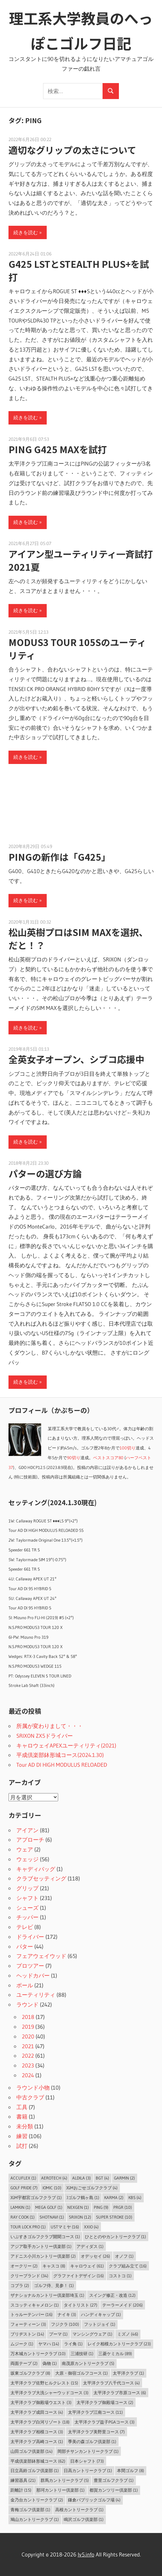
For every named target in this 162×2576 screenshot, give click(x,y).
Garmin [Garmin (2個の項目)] (124, 2177)
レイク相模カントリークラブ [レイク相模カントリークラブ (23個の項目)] (119, 2343)
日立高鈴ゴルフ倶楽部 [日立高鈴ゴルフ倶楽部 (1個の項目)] (34, 2470)
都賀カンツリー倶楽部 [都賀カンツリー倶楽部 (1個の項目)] (113, 2490)
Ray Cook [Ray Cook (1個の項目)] (22, 2217)
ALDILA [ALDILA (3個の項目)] (81, 2177)
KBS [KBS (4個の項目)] (134, 2197)
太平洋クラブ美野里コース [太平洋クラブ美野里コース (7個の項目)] (96, 2431)
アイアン (27, 1830)
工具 (21, 2107)
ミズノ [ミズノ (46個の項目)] (127, 2334)
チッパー (27, 1917)
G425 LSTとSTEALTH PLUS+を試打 (78, 270)
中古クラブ (30, 2097)
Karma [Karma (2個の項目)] (113, 2197)
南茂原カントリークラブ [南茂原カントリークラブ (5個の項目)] (88, 2363)
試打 (21, 2145)
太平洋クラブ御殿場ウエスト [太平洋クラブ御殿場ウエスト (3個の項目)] (41, 2402)
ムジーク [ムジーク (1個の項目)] (21, 2343)
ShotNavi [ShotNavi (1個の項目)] (52, 2217)
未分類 (24, 2126)
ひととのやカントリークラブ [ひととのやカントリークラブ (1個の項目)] (115, 2236)
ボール (24, 1985)
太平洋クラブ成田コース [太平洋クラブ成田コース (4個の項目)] (36, 2412)
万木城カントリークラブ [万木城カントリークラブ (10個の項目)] (38, 2353)
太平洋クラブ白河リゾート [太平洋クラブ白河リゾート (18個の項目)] (40, 2422)
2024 (28, 2075)
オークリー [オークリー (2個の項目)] (24, 2265)
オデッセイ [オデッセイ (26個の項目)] (95, 2256)
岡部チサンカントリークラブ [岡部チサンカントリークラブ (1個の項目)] (88, 2451)
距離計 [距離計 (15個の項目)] (20, 2490)
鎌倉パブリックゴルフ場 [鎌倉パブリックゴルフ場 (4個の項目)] (94, 2499)
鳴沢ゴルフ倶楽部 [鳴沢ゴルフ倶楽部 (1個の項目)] (84, 2519)
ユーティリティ (35, 1994)
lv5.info (86, 2554)
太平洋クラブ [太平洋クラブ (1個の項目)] (128, 2373)
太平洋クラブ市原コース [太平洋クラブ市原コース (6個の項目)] (119, 2392)
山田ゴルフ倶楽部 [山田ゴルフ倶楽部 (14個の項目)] (31, 2451)
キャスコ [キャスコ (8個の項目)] (53, 2265)
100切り (128, 1448)
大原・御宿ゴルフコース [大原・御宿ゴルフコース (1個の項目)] (81, 2373)
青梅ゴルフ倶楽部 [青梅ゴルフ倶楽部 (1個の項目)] (30, 2509)
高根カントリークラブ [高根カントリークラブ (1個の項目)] (79, 2509)
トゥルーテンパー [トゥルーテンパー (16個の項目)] (31, 2314)
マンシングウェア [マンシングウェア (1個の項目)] (92, 2334)
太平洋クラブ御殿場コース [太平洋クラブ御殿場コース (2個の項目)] (104, 2402)
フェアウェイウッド (41, 1955)
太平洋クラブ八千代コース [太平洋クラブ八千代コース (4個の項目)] (111, 2382)
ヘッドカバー (33, 1975)
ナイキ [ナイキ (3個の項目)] (66, 2314)
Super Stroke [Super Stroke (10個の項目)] (114, 2217)
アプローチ (30, 1839)
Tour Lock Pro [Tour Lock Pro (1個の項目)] (28, 2226)
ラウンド (27, 2004)
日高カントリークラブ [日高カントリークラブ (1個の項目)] (88, 2470)
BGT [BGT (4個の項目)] (102, 2177)
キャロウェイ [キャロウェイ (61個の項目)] (87, 2265)
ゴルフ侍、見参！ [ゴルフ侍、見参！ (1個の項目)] (54, 2285)
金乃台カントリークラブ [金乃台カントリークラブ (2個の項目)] (36, 2499)
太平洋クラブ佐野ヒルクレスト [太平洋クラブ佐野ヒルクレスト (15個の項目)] (44, 2382)
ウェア (24, 1849)
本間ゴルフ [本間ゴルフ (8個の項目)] (130, 2470)
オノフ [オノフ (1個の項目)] (124, 2256)
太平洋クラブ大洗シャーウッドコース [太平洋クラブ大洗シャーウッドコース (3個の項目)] (49, 2392)
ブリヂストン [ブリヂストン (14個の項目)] (27, 2334)
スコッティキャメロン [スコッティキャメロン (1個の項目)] (34, 2305)
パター (24, 1946)
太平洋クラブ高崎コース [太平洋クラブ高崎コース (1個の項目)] (36, 2441)
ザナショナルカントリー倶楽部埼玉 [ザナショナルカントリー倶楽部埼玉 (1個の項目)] (47, 2295)
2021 (28, 2046)
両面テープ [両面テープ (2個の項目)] (24, 2363)
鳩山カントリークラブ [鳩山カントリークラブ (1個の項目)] (34, 2519)
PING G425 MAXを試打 (57, 449)
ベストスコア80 (108, 1458)
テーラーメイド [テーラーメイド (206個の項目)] (122, 2305)
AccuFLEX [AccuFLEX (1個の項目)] (23, 2177)
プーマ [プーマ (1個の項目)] (58, 2334)
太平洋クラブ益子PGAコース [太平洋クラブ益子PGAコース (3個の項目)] (104, 2422)
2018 (28, 2016)
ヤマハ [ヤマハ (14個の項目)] (48, 2343)
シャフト (27, 1897)
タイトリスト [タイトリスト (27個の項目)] (80, 2305)
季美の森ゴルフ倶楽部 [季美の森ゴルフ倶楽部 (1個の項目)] (92, 2441)
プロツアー (30, 1965)
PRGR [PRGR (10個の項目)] (122, 2207)
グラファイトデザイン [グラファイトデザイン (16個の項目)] (78, 2275)
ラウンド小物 (33, 2087)
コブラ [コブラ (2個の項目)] (19, 2285)
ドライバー (30, 1936)
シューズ (27, 1907)
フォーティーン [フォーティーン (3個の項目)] (28, 2324)
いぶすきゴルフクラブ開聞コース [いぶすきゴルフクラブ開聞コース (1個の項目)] (45, 2236)
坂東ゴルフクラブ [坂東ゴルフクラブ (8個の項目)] (30, 2373)
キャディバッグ (35, 1868)
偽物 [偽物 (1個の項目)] (49, 2363)
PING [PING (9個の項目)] (101, 2207)
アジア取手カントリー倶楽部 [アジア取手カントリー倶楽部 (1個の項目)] (41, 2246)
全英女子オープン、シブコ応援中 (76, 1059)
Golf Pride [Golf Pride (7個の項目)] (24, 2187)
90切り (73, 1458)
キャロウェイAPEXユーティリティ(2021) (66, 1745)
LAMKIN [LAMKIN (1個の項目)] (20, 2207)
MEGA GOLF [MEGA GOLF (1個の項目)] (48, 2207)
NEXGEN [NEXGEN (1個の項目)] (78, 2207)
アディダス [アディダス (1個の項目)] (90, 2246)
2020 (28, 2036)
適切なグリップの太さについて (72, 149)
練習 (21, 2136)
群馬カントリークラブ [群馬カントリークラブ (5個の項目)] (64, 2480)
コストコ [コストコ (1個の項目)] (120, 2275)
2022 (28, 2055)
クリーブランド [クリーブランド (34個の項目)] (29, 2275)
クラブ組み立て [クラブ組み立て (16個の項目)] (128, 2265)
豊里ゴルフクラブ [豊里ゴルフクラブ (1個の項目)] (114, 2480)
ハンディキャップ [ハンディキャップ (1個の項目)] (101, 2314)
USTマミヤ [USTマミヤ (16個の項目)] (65, 2226)
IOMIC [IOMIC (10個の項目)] (51, 2187)
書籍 (21, 2116)
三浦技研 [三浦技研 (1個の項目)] (82, 2353)
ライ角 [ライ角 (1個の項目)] (73, 2343)
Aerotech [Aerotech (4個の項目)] (54, 2177)
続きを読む (25, 232)
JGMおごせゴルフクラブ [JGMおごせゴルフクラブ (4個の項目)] (92, 2187)
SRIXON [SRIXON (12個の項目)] (80, 2217)
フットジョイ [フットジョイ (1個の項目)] (99, 2324)
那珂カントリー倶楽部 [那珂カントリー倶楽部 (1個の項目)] (60, 2490)
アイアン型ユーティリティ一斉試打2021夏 (80, 560)
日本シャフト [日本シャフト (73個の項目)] (87, 2461)
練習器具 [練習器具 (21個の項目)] (23, 2480)
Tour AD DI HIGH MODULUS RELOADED (61, 1764)
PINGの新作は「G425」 (59, 856)
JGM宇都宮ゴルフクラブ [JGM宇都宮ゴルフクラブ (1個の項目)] (36, 2197)
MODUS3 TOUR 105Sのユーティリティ (77, 649)
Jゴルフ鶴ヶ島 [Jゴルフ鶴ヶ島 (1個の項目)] (83, 2197)
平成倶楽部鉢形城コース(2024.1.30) (60, 1754)
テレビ (24, 1926)
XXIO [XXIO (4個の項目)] (91, 2226)
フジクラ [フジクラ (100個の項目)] (65, 2324)
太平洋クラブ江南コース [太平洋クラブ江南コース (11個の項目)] (95, 2412)
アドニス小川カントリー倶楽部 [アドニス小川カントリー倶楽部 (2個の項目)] (43, 2256)
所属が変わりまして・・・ (49, 1725)
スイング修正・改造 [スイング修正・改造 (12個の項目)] (112, 2295)
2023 (28, 2065)
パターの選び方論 (45, 1173)
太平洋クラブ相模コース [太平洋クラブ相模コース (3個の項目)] (36, 2431)
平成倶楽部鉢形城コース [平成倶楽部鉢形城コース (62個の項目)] (37, 2461)
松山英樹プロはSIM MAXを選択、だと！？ (78, 939)
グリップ (27, 1888)
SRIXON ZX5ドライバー (44, 1735)
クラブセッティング (41, 1878)
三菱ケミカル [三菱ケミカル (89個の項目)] (115, 2353)
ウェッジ (27, 1859)
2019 (28, 2026)
